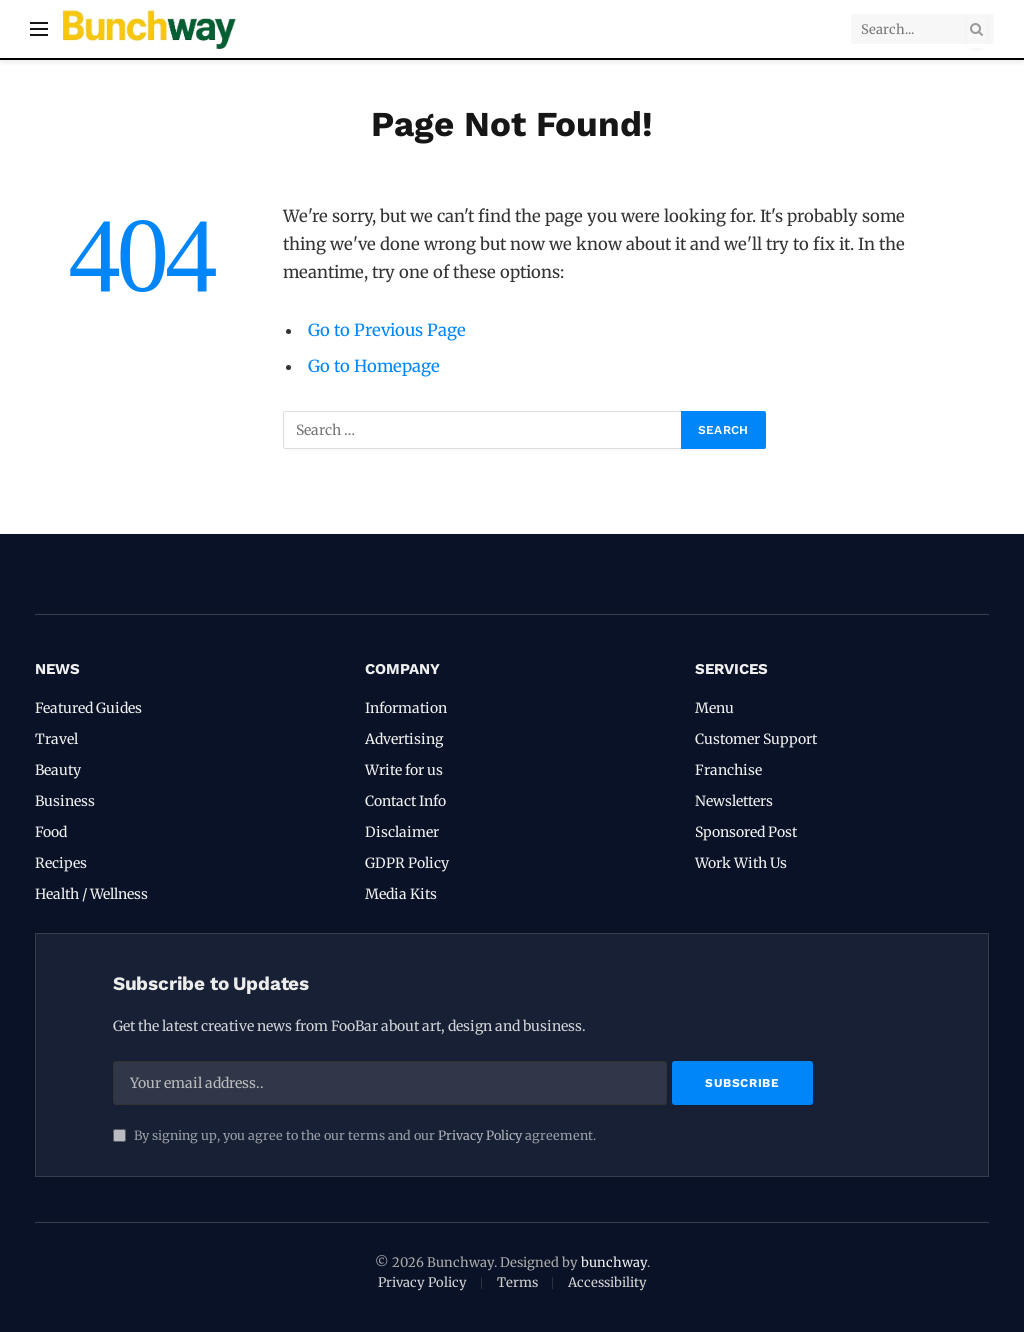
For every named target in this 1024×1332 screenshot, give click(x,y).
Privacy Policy (480, 1135)
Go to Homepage (374, 366)
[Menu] (39, 29)
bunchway (614, 1262)
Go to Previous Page (387, 330)
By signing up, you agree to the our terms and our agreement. (354, 1135)
